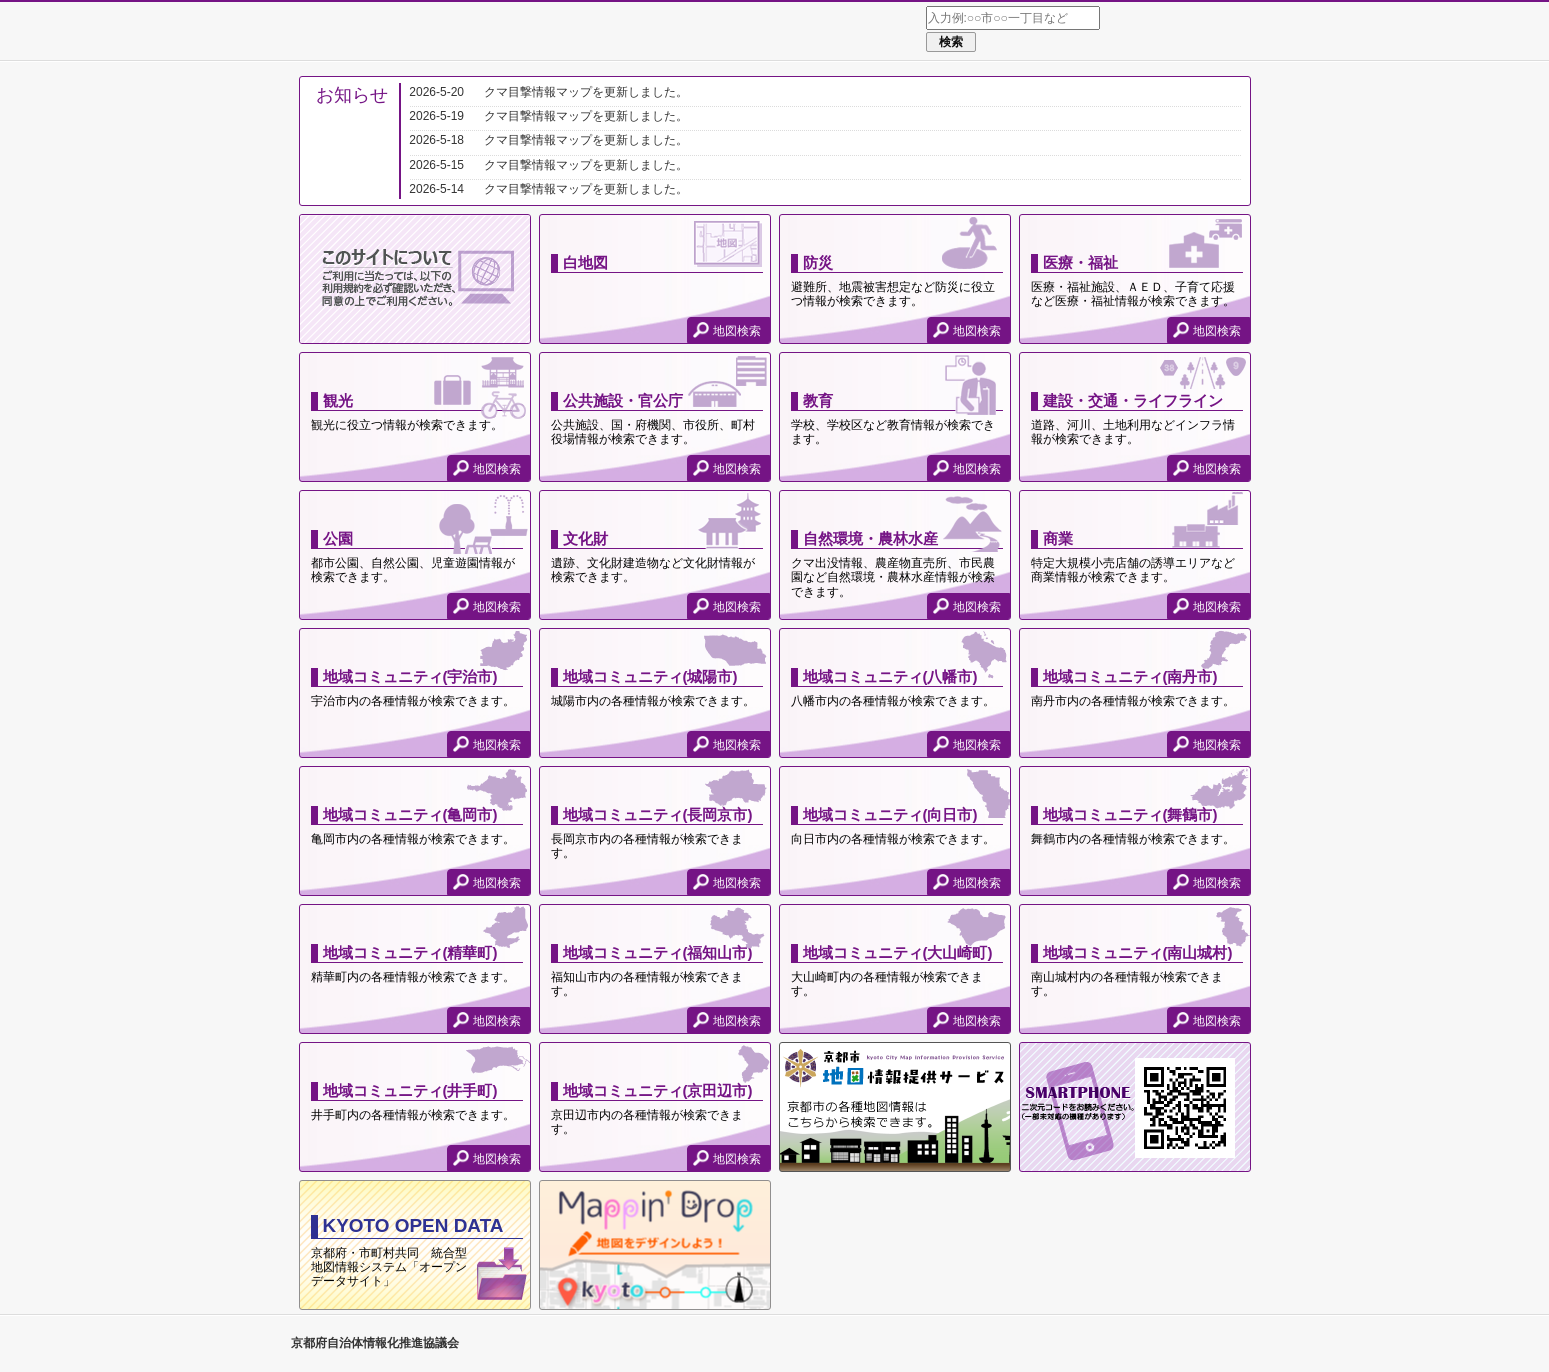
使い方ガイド (1220, 31)
